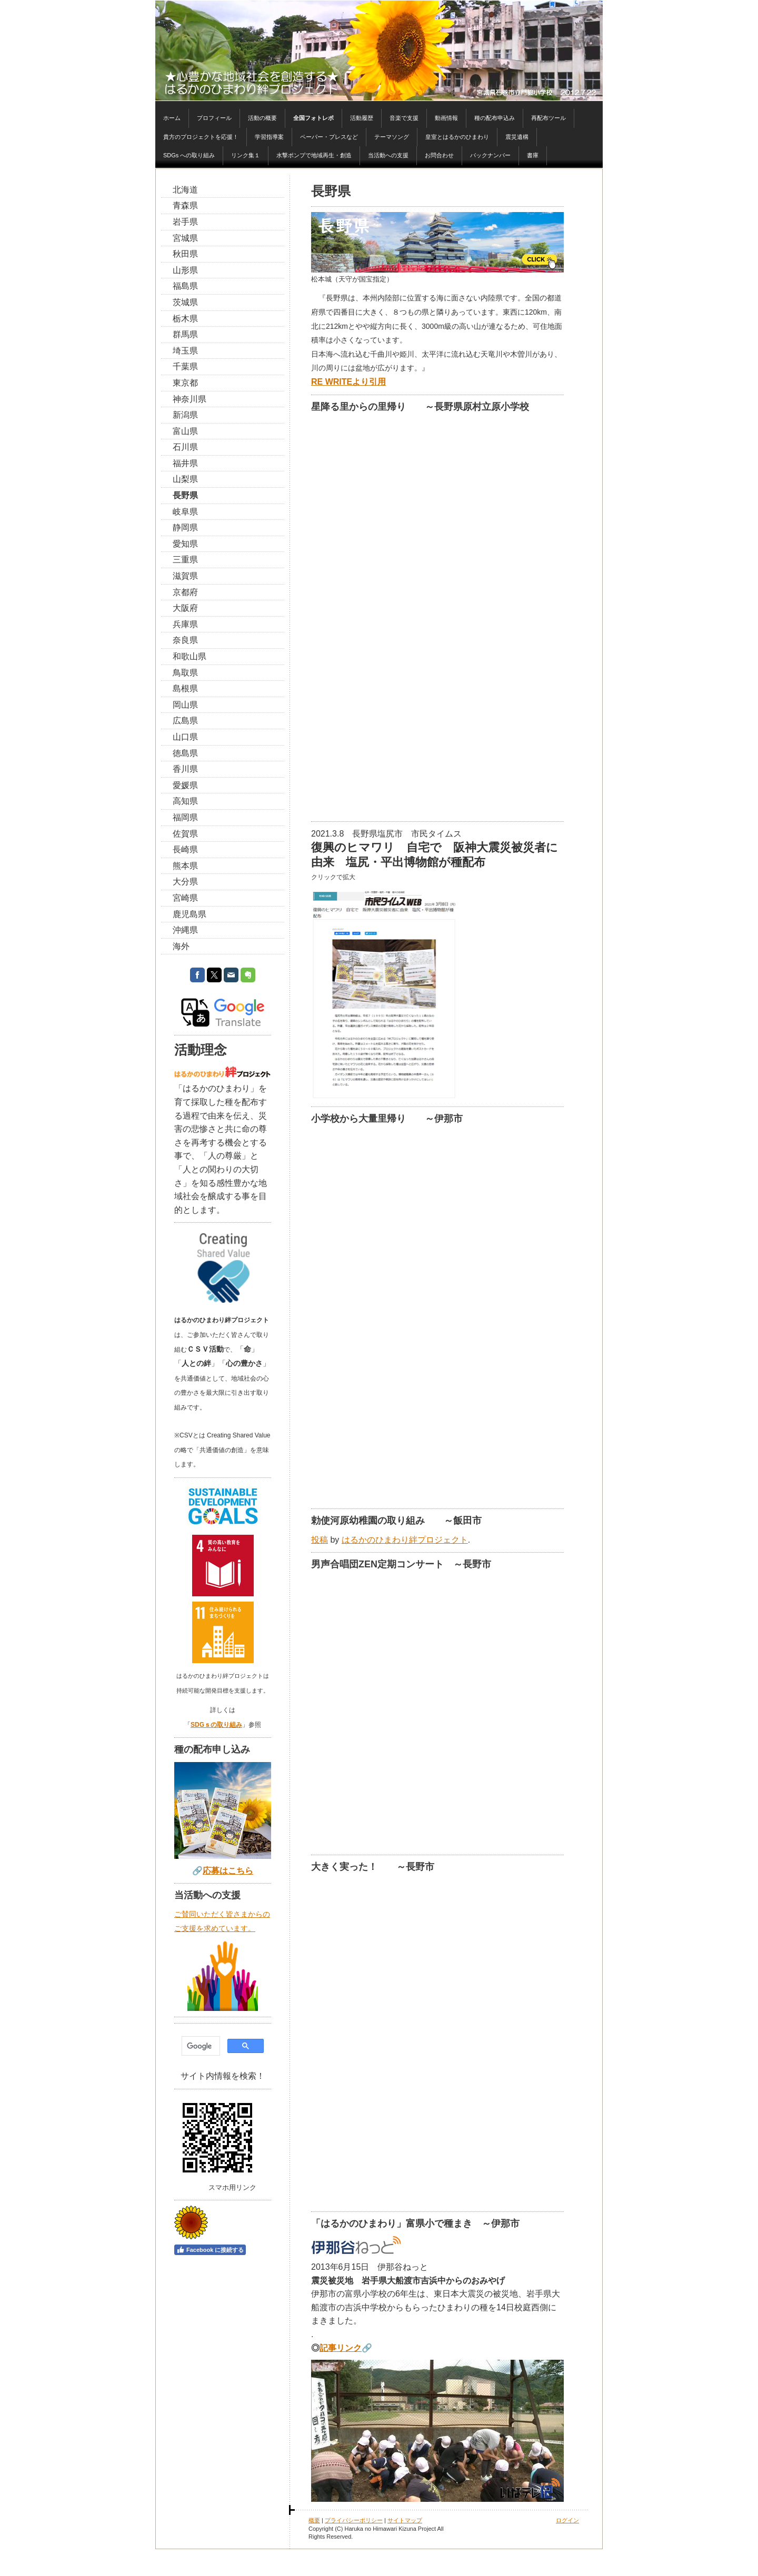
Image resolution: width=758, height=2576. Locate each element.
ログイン (567, 2520)
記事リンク (341, 2347)
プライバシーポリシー (354, 2520)
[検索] (200, 2046)
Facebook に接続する (210, 2250)
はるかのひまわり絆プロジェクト (405, 1539)
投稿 (319, 1539)
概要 (314, 2520)
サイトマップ (404, 2520)
